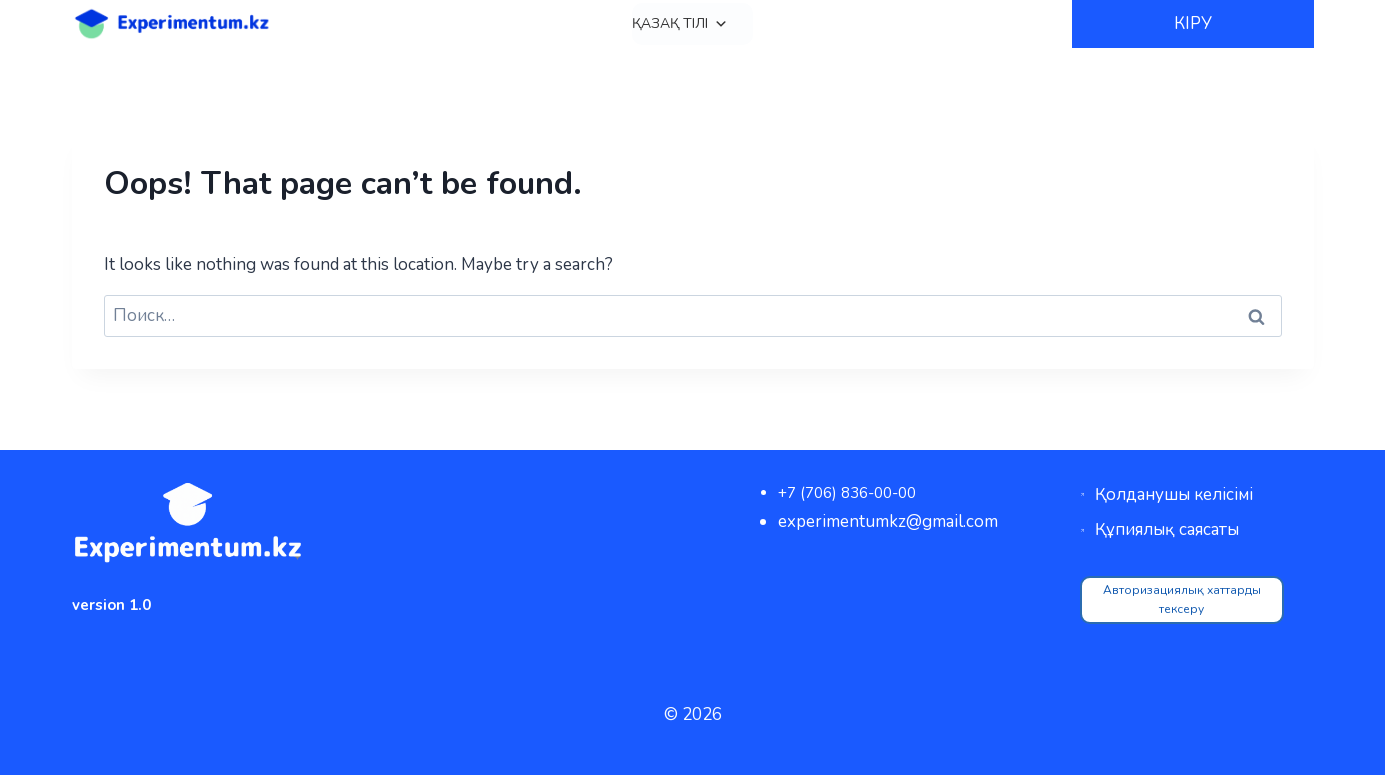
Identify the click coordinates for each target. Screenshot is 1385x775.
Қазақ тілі (680, 24)
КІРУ (1193, 23)
